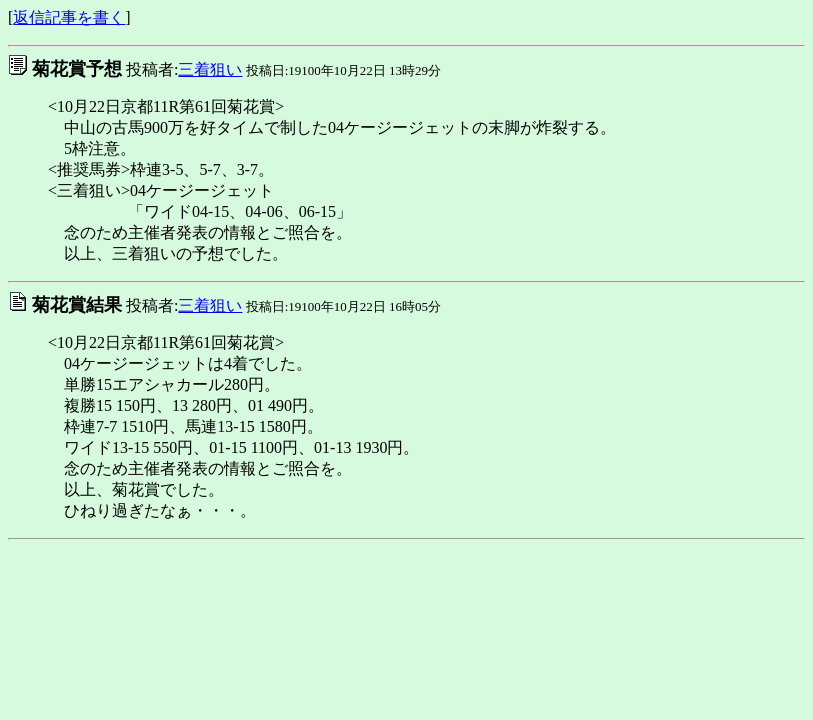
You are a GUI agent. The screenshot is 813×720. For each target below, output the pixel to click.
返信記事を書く (69, 17)
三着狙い (210, 69)
